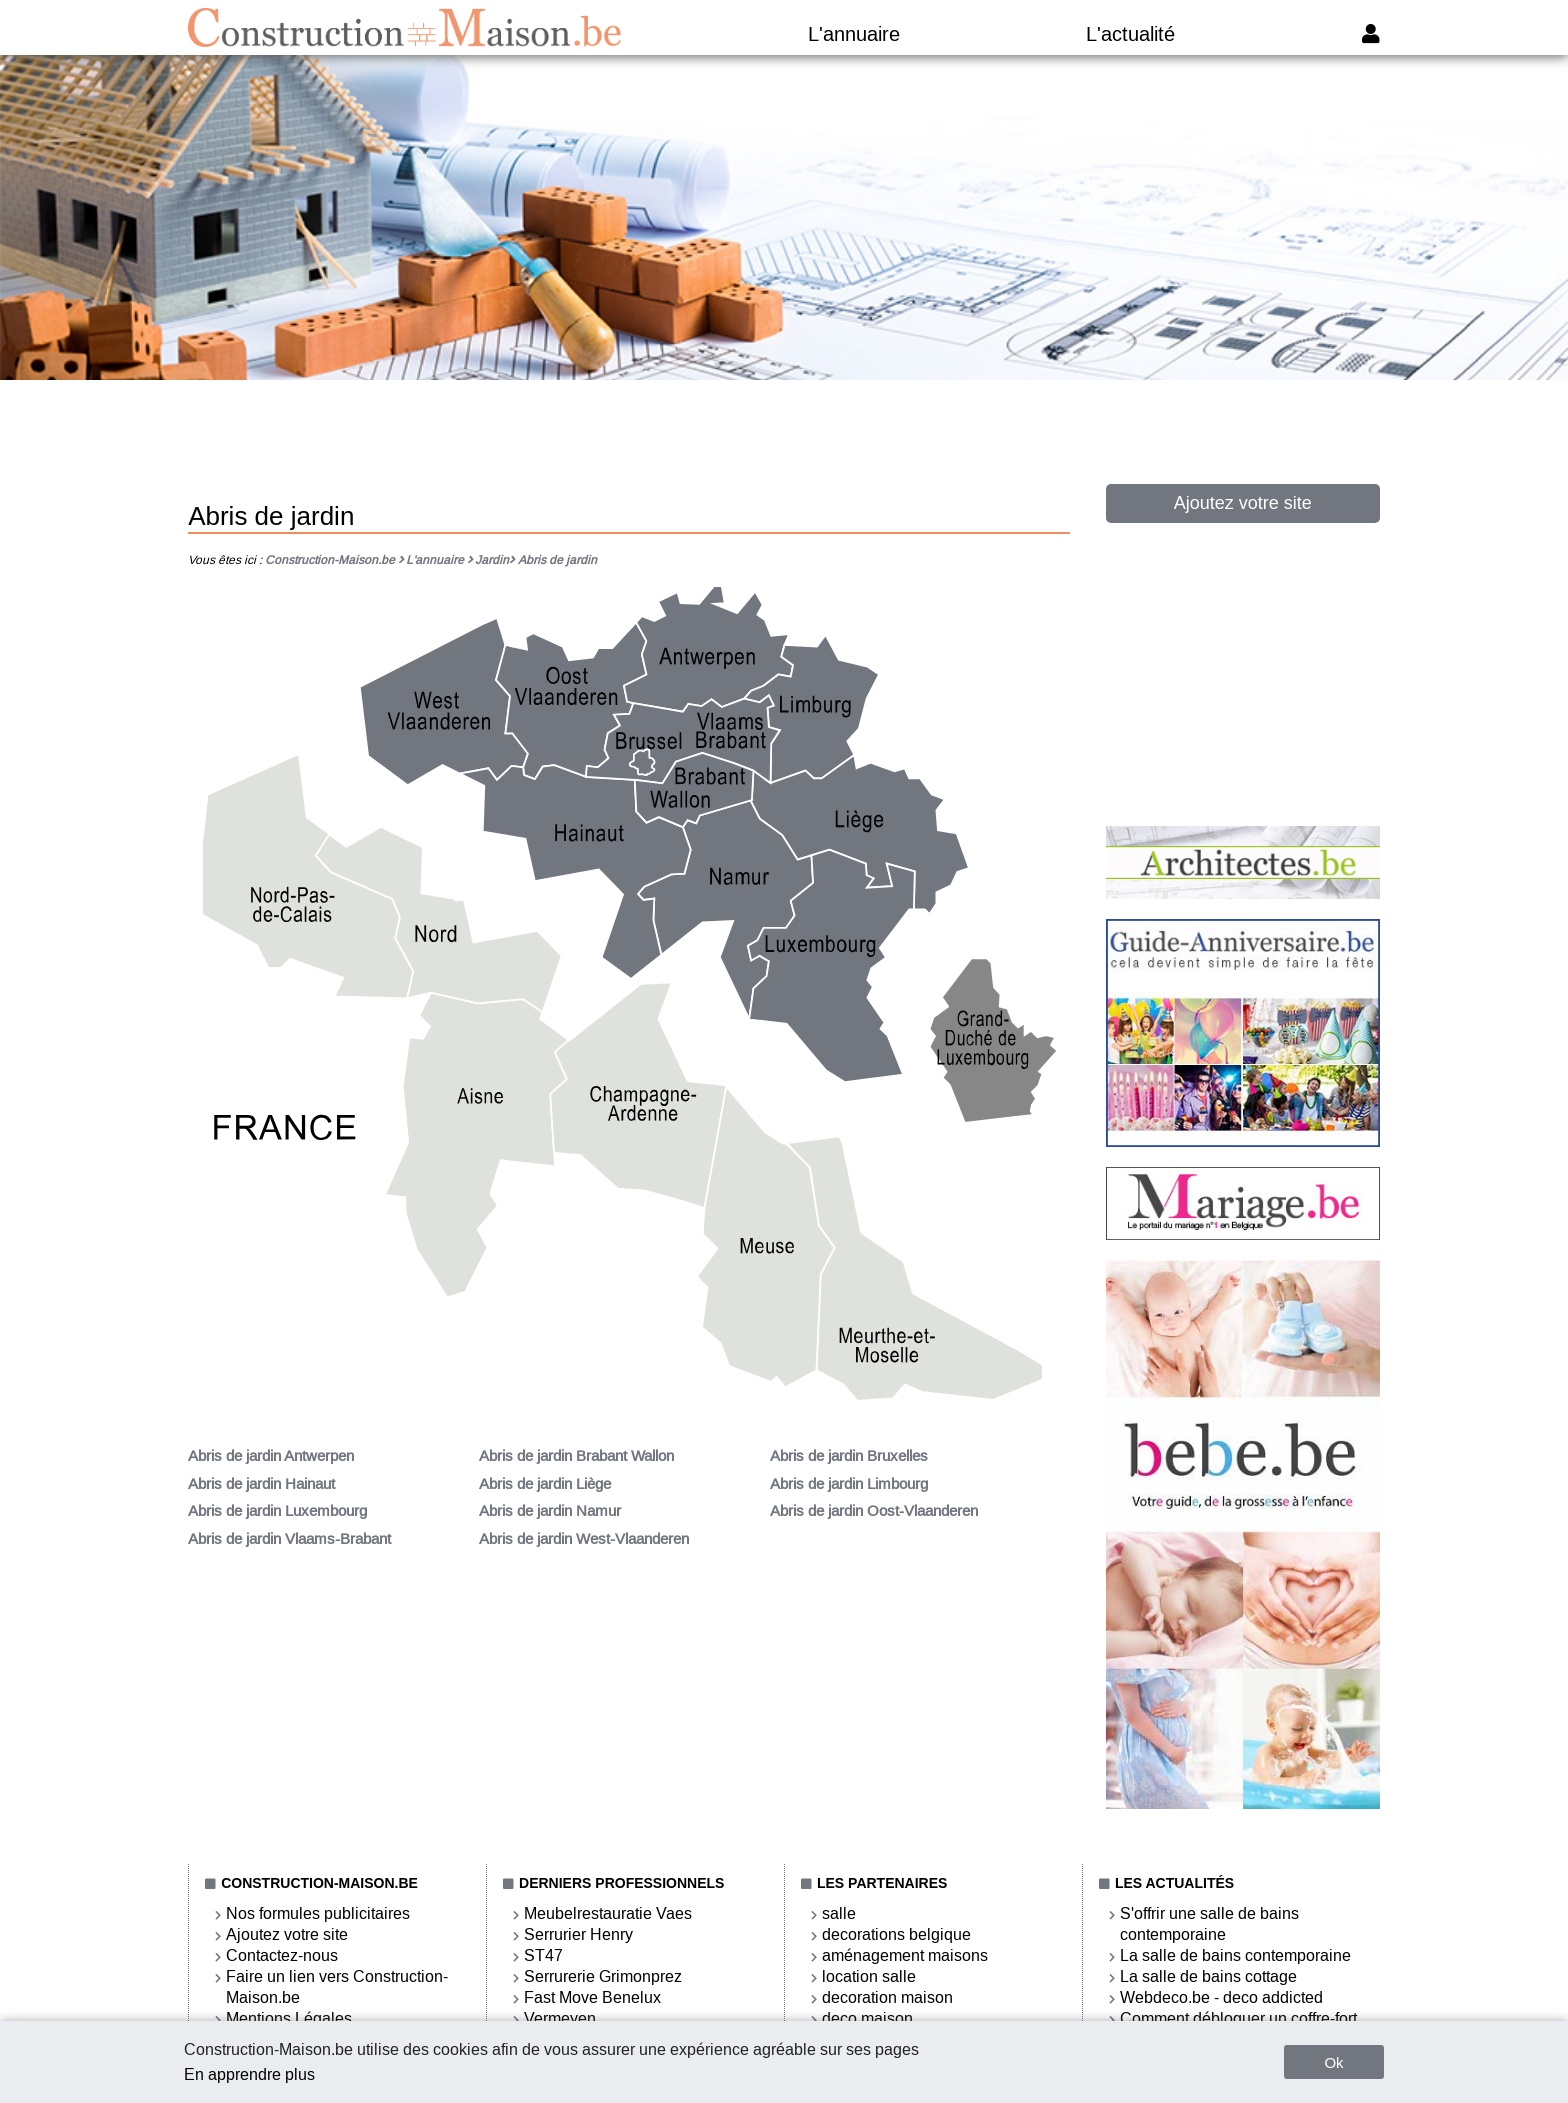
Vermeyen (560, 2018)
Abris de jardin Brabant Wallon (576, 1456)
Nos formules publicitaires (318, 1913)
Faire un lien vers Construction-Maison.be (337, 1987)
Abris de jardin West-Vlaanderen (584, 1539)
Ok (1333, 2062)
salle (839, 1913)
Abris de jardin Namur (550, 1511)
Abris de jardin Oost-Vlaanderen (874, 1511)
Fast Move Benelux (592, 1997)
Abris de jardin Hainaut (261, 1484)
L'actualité (1130, 34)
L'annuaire (854, 34)
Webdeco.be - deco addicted (1221, 1997)
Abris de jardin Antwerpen (271, 1456)
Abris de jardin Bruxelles (849, 1456)
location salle (869, 1976)
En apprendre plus (249, 2074)
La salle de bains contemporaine (1235, 1955)
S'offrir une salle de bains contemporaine (1209, 1924)
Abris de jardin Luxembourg (277, 1511)
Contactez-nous (282, 1955)
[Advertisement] (784, 441)
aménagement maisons (905, 1955)
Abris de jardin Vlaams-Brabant (289, 1539)
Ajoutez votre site (1243, 503)
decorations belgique (896, 1934)
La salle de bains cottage (1208, 1976)
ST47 (543, 1955)
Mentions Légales (289, 2018)
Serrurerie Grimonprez (603, 1976)
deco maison (867, 2018)
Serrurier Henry (578, 1934)
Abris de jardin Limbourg (849, 1484)
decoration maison (887, 1997)
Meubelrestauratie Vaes (608, 1913)
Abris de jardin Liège (545, 1484)
